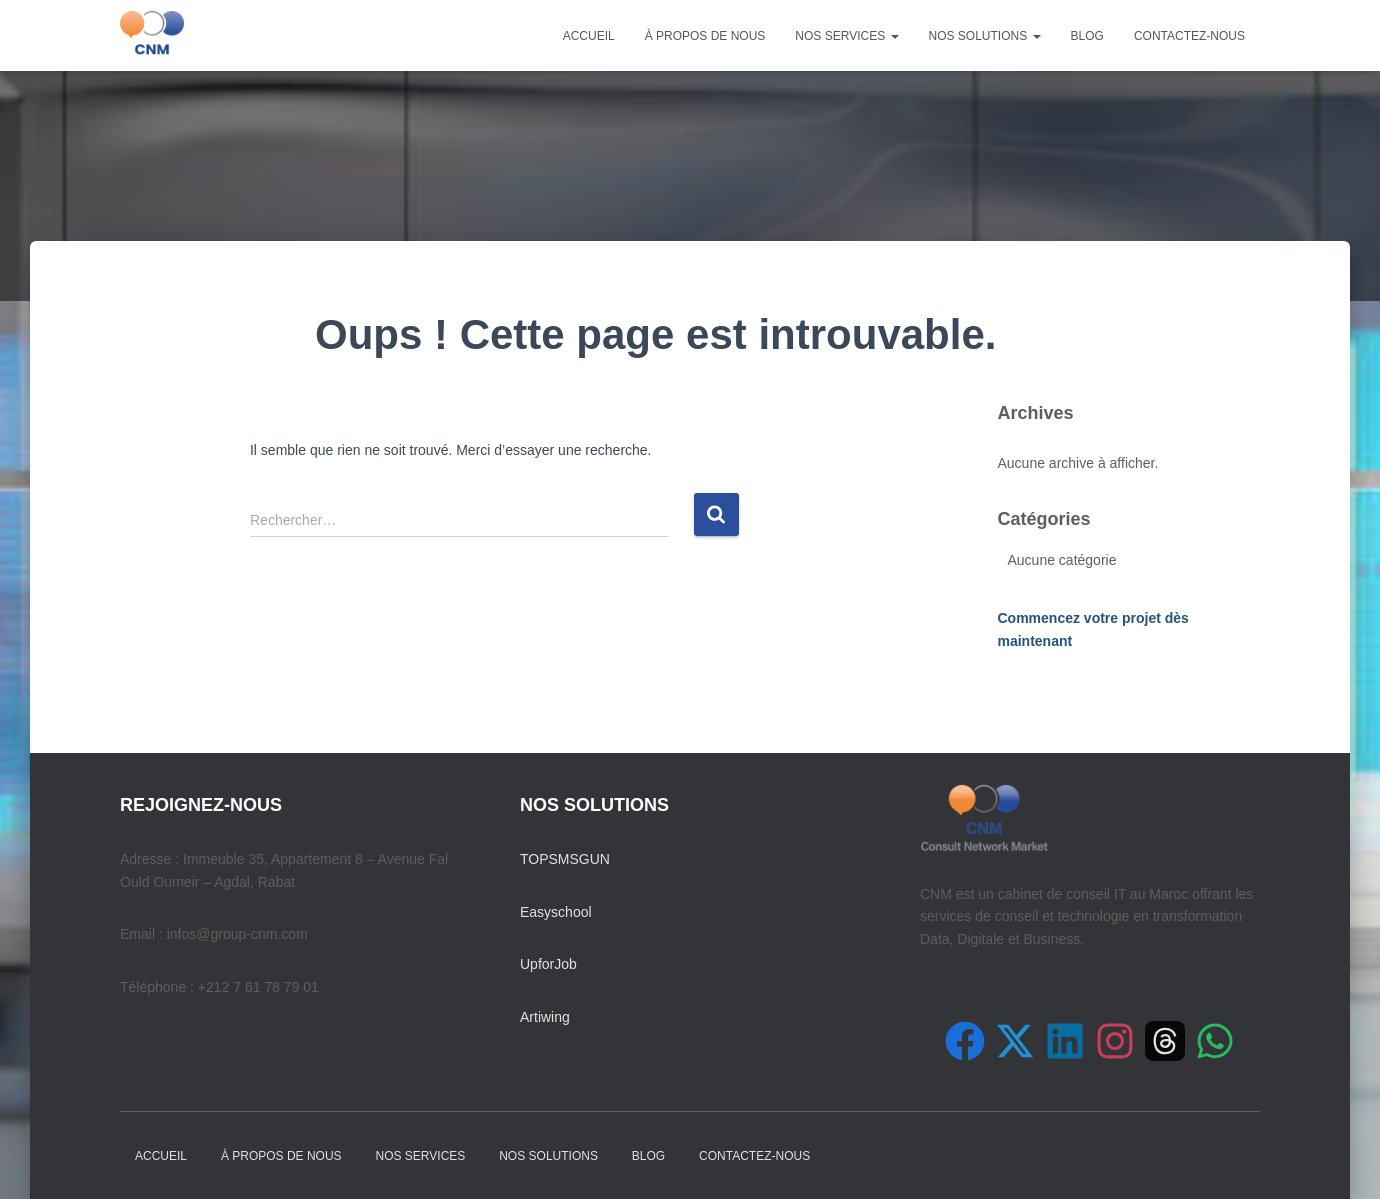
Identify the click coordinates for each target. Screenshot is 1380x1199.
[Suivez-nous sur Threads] (1165, 1041)
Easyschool (556, 912)
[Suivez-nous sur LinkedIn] (1065, 1041)
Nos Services (846, 36)
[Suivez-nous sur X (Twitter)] (1015, 1041)
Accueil (589, 36)
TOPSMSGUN (565, 859)
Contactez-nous (1189, 36)
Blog (1087, 36)
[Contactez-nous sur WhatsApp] (1215, 1041)
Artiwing (545, 1017)
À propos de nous (705, 36)
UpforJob (548, 964)
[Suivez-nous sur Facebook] (965, 1041)
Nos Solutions (985, 36)
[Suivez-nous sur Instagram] (1115, 1041)
